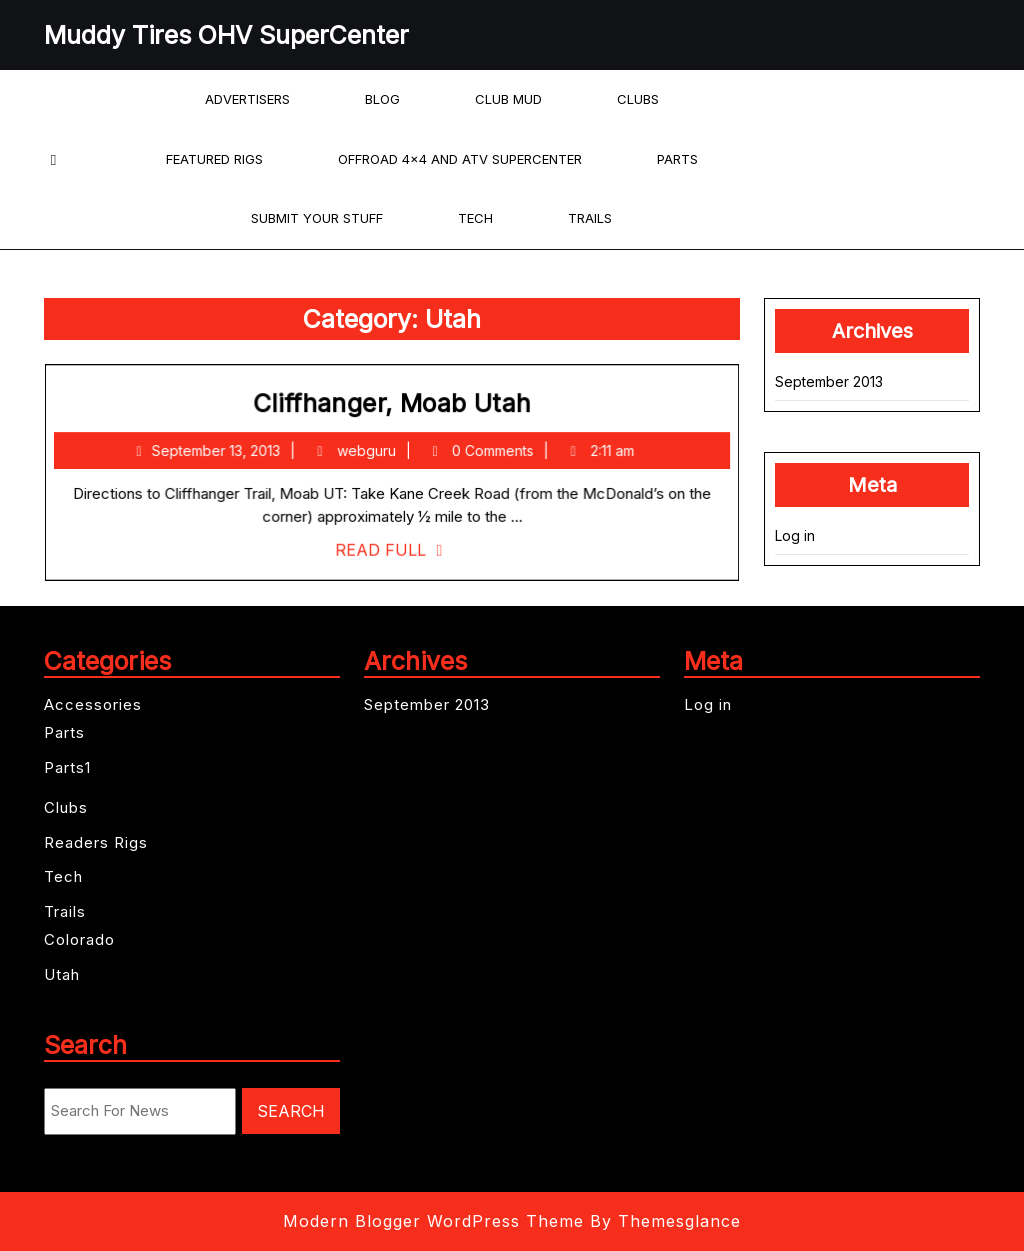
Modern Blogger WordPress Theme (433, 1221)
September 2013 (829, 381)
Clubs (638, 99)
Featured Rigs (214, 159)
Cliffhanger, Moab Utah (393, 408)
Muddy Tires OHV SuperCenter (226, 35)
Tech (475, 218)
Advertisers (247, 99)
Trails (590, 218)
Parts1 (67, 767)
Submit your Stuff (317, 218)
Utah (62, 974)
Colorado (79, 939)
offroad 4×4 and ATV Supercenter (460, 159)
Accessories (93, 704)
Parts (677, 159)
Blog (382, 99)
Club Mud (508, 99)
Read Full (393, 548)
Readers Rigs (96, 842)
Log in (795, 535)
